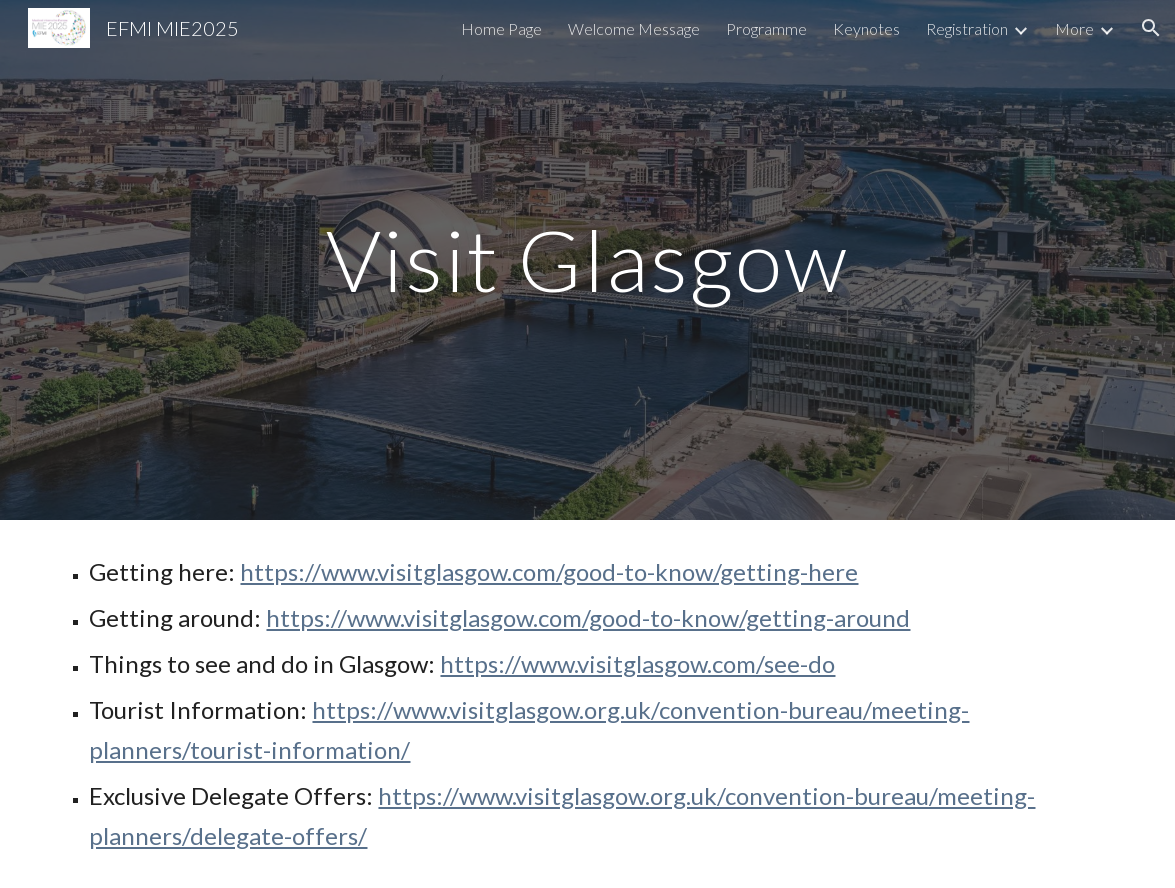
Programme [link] (766, 28)
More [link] (1074, 28)
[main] (587, 259)
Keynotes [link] (866, 28)
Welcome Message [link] (634, 28)
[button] (1151, 28)
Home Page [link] (501, 28)
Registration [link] (967, 28)
